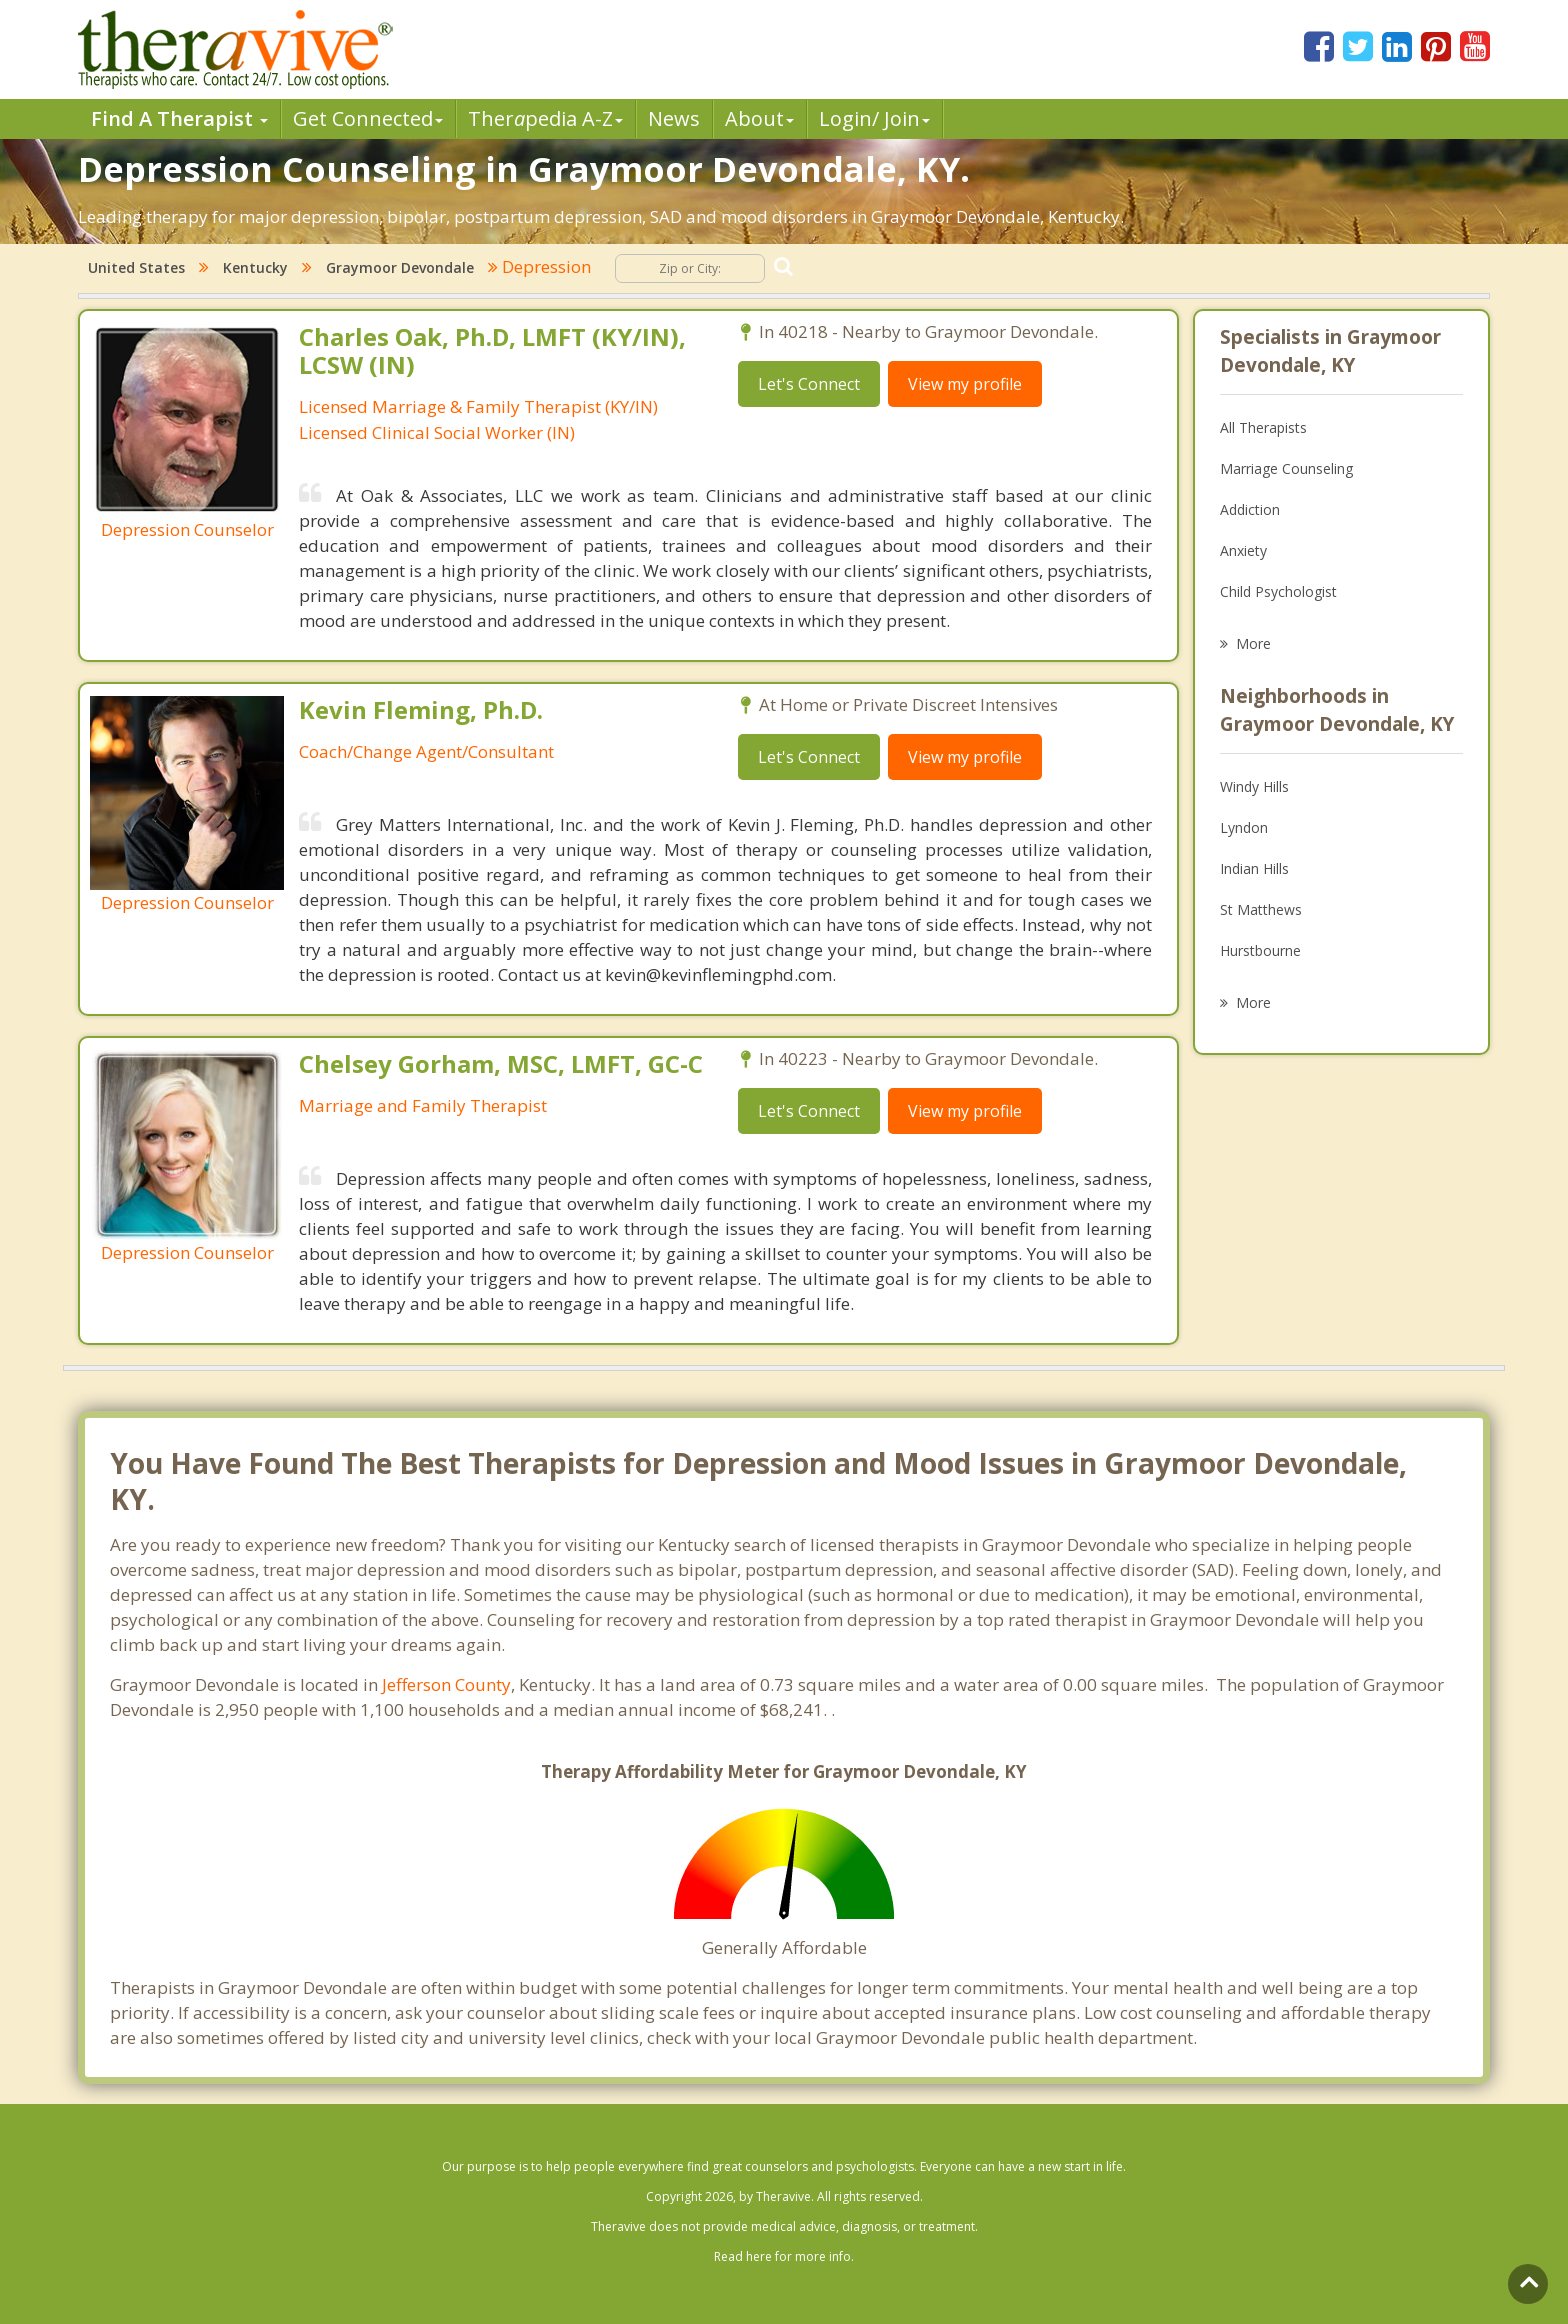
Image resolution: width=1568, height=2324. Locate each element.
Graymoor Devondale (400, 267)
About (759, 118)
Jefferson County (446, 1684)
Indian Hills (1254, 868)
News (674, 118)
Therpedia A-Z (545, 118)
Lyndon (1244, 827)
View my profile (965, 384)
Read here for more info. (784, 2256)
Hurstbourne (1260, 950)
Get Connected (368, 118)
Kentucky (255, 267)
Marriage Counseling (1286, 468)
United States (136, 267)
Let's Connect (809, 384)
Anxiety (1243, 550)
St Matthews (1261, 909)
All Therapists (1263, 427)
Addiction (1250, 509)
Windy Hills (1254, 786)
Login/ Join (874, 118)
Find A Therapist (179, 118)
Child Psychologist (1278, 591)
